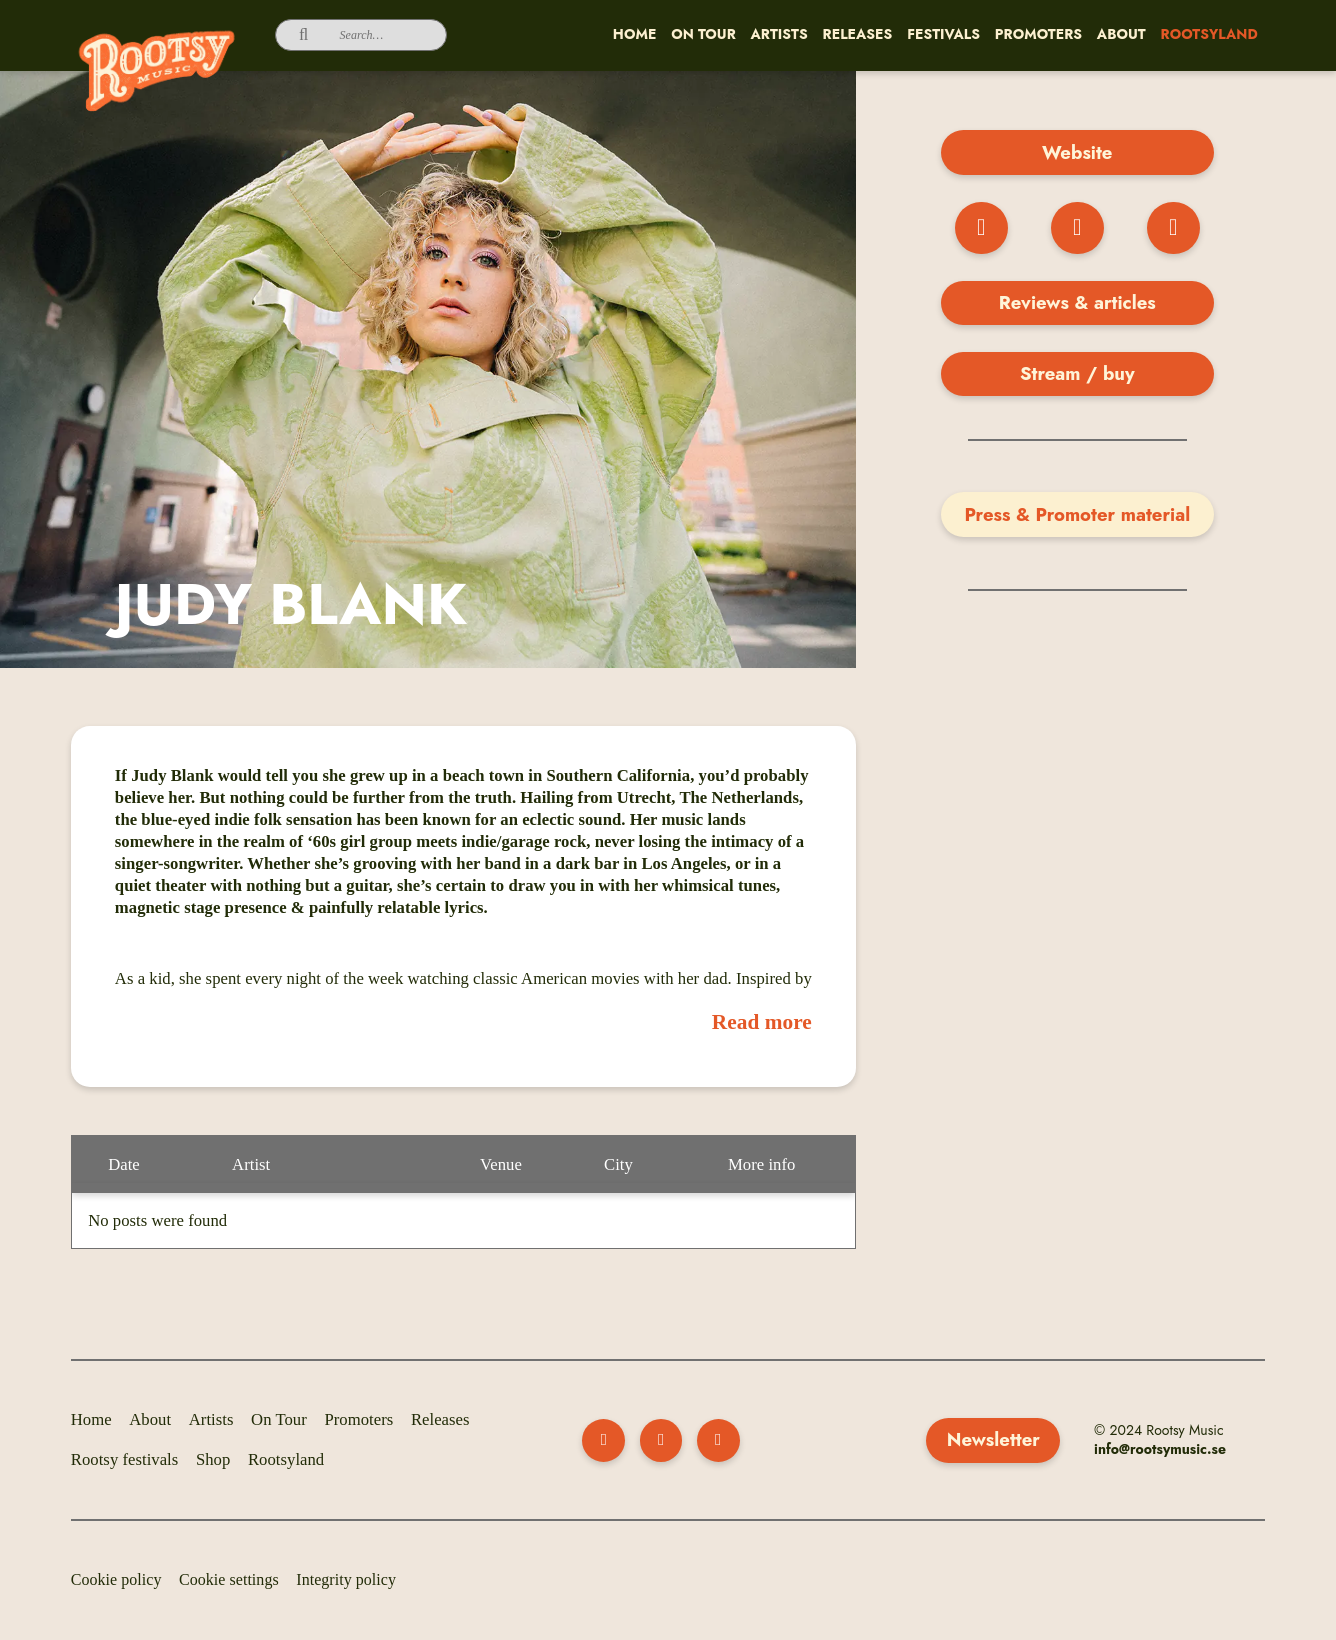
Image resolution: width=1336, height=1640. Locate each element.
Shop (213, 1459)
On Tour (703, 34)
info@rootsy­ (1132, 1449)
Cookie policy (116, 1579)
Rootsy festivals (125, 1459)
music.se (1198, 1449)
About (1121, 34)
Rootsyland (1209, 34)
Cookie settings (229, 1579)
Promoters (1038, 34)
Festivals (943, 34)
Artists (779, 34)
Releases (858, 34)
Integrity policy (346, 1579)
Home (635, 34)
